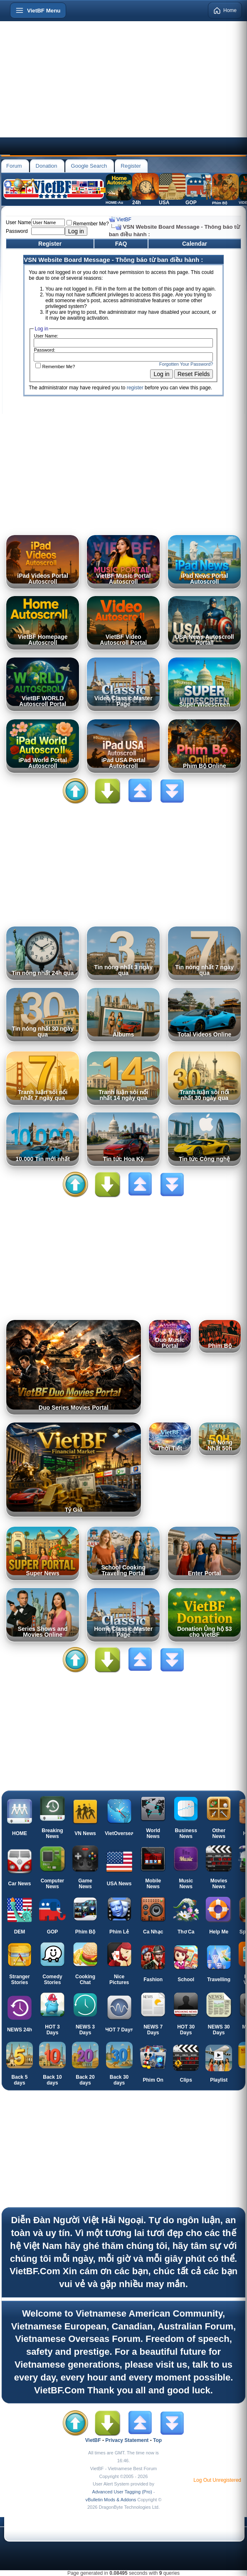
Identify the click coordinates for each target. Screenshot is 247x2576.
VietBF (123, 219)
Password (17, 231)
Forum (14, 166)
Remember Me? (88, 224)
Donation (46, 166)
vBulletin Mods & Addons (110, 2499)
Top (157, 2440)
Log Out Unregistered (217, 2480)
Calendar (194, 243)
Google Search (89, 166)
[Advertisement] (123, 79)
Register (131, 166)
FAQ (121, 243)
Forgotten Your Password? (186, 364)
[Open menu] (38, 10)
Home (225, 10)
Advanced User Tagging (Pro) (122, 2491)
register (135, 388)
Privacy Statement (126, 2440)
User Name (18, 222)
